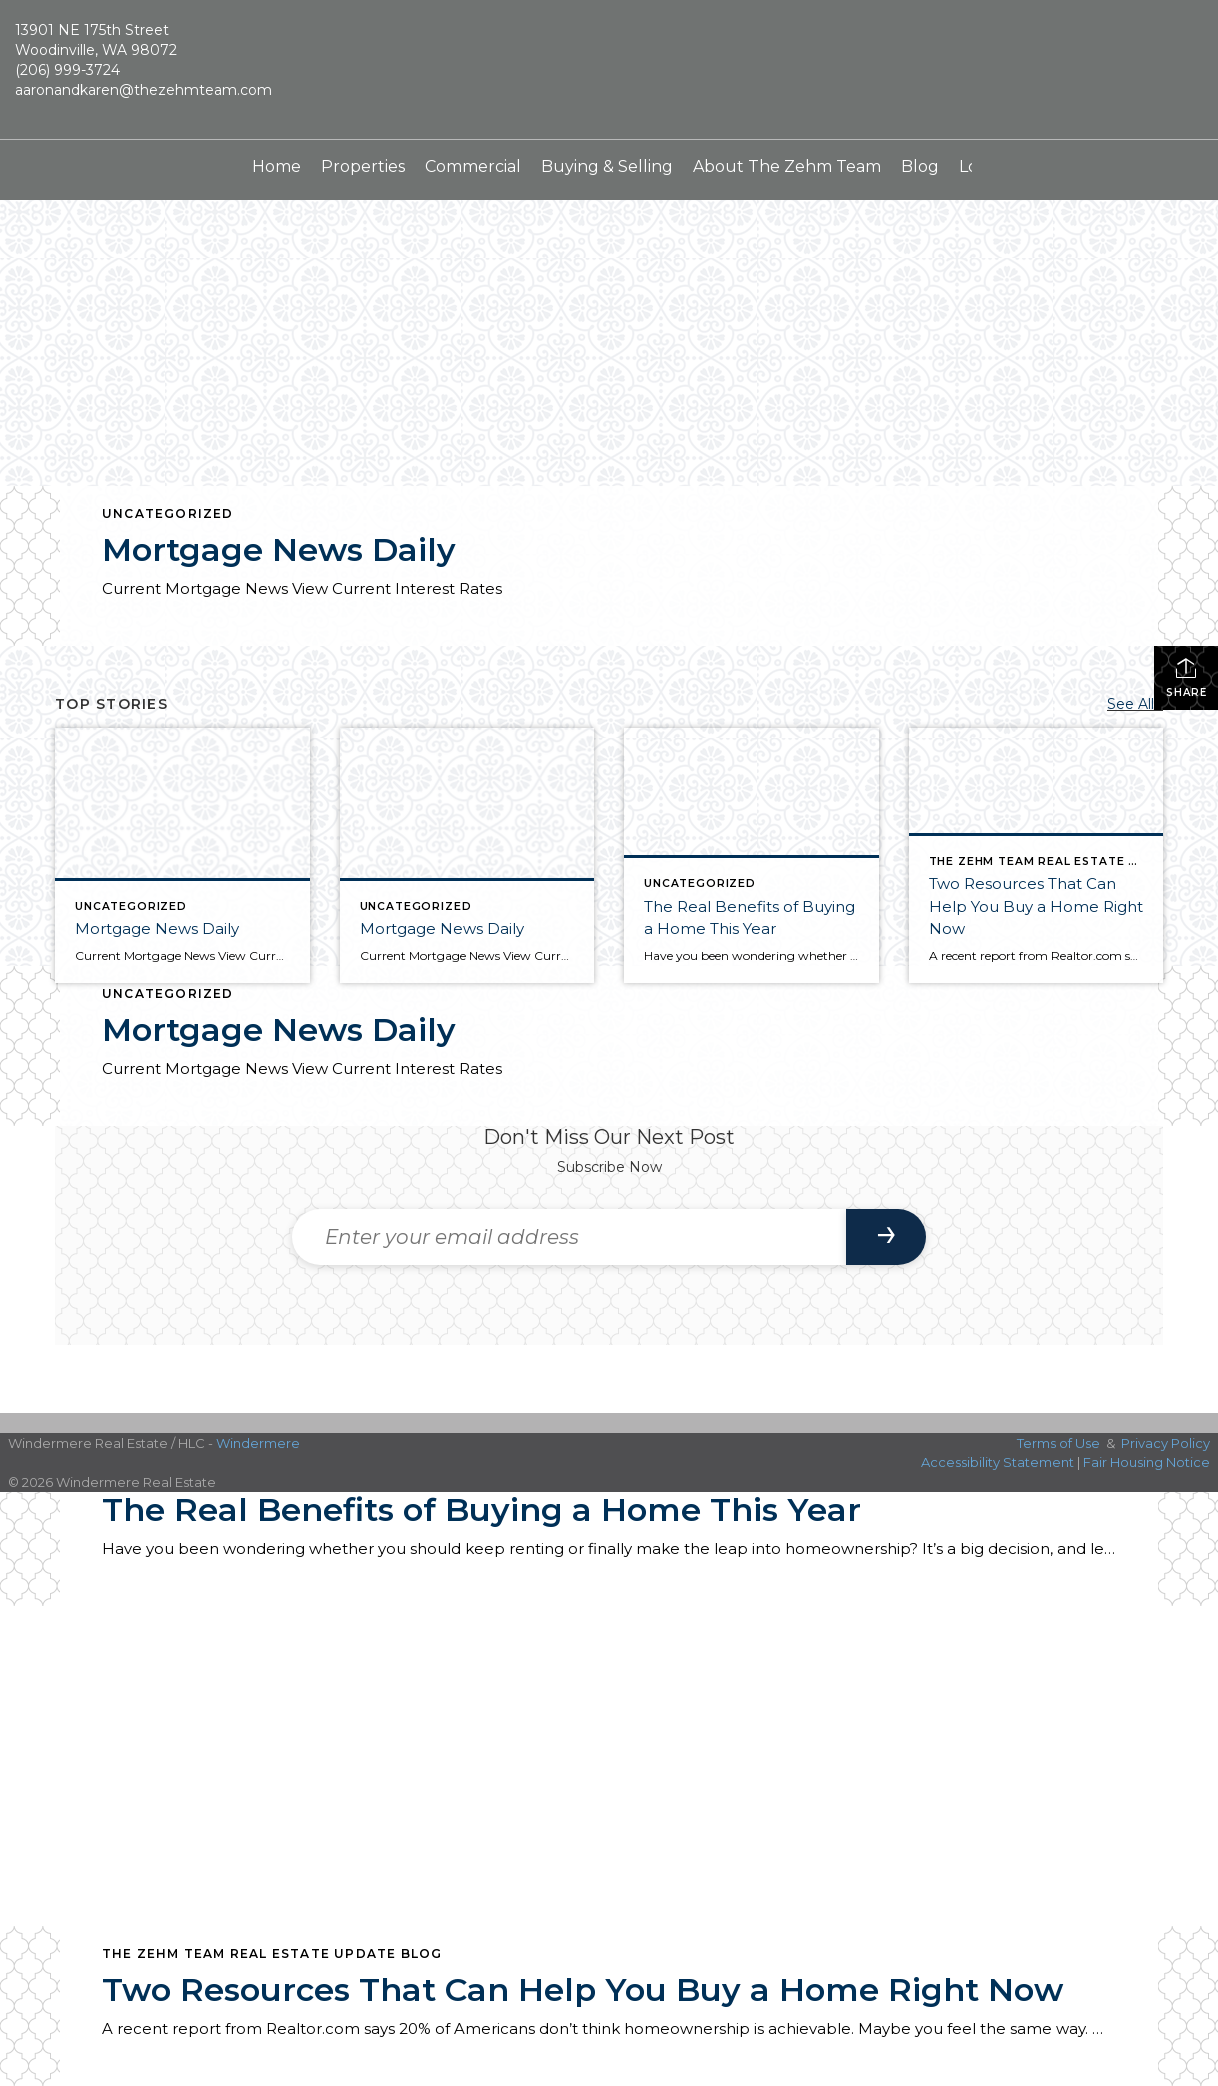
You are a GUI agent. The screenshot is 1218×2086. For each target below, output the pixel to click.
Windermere (258, 1443)
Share (1186, 677)
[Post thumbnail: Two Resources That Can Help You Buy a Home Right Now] (1036, 855)
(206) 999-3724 (67, 70)
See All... (1135, 704)
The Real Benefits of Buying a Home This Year (481, 1509)
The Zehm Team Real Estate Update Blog (272, 1953)
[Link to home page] (609, 70)
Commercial (473, 166)
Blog (920, 166)
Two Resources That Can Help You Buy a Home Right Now (582, 1989)
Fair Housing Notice (1146, 1462)
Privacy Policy (1165, 1443)
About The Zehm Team (787, 166)
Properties (363, 166)
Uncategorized (168, 513)
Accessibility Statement (997, 1462)
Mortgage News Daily (279, 549)
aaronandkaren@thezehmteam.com (143, 90)
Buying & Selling (607, 166)
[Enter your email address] (569, 1237)
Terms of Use (1058, 1443)
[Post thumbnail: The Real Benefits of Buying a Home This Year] (751, 855)
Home (276, 166)
